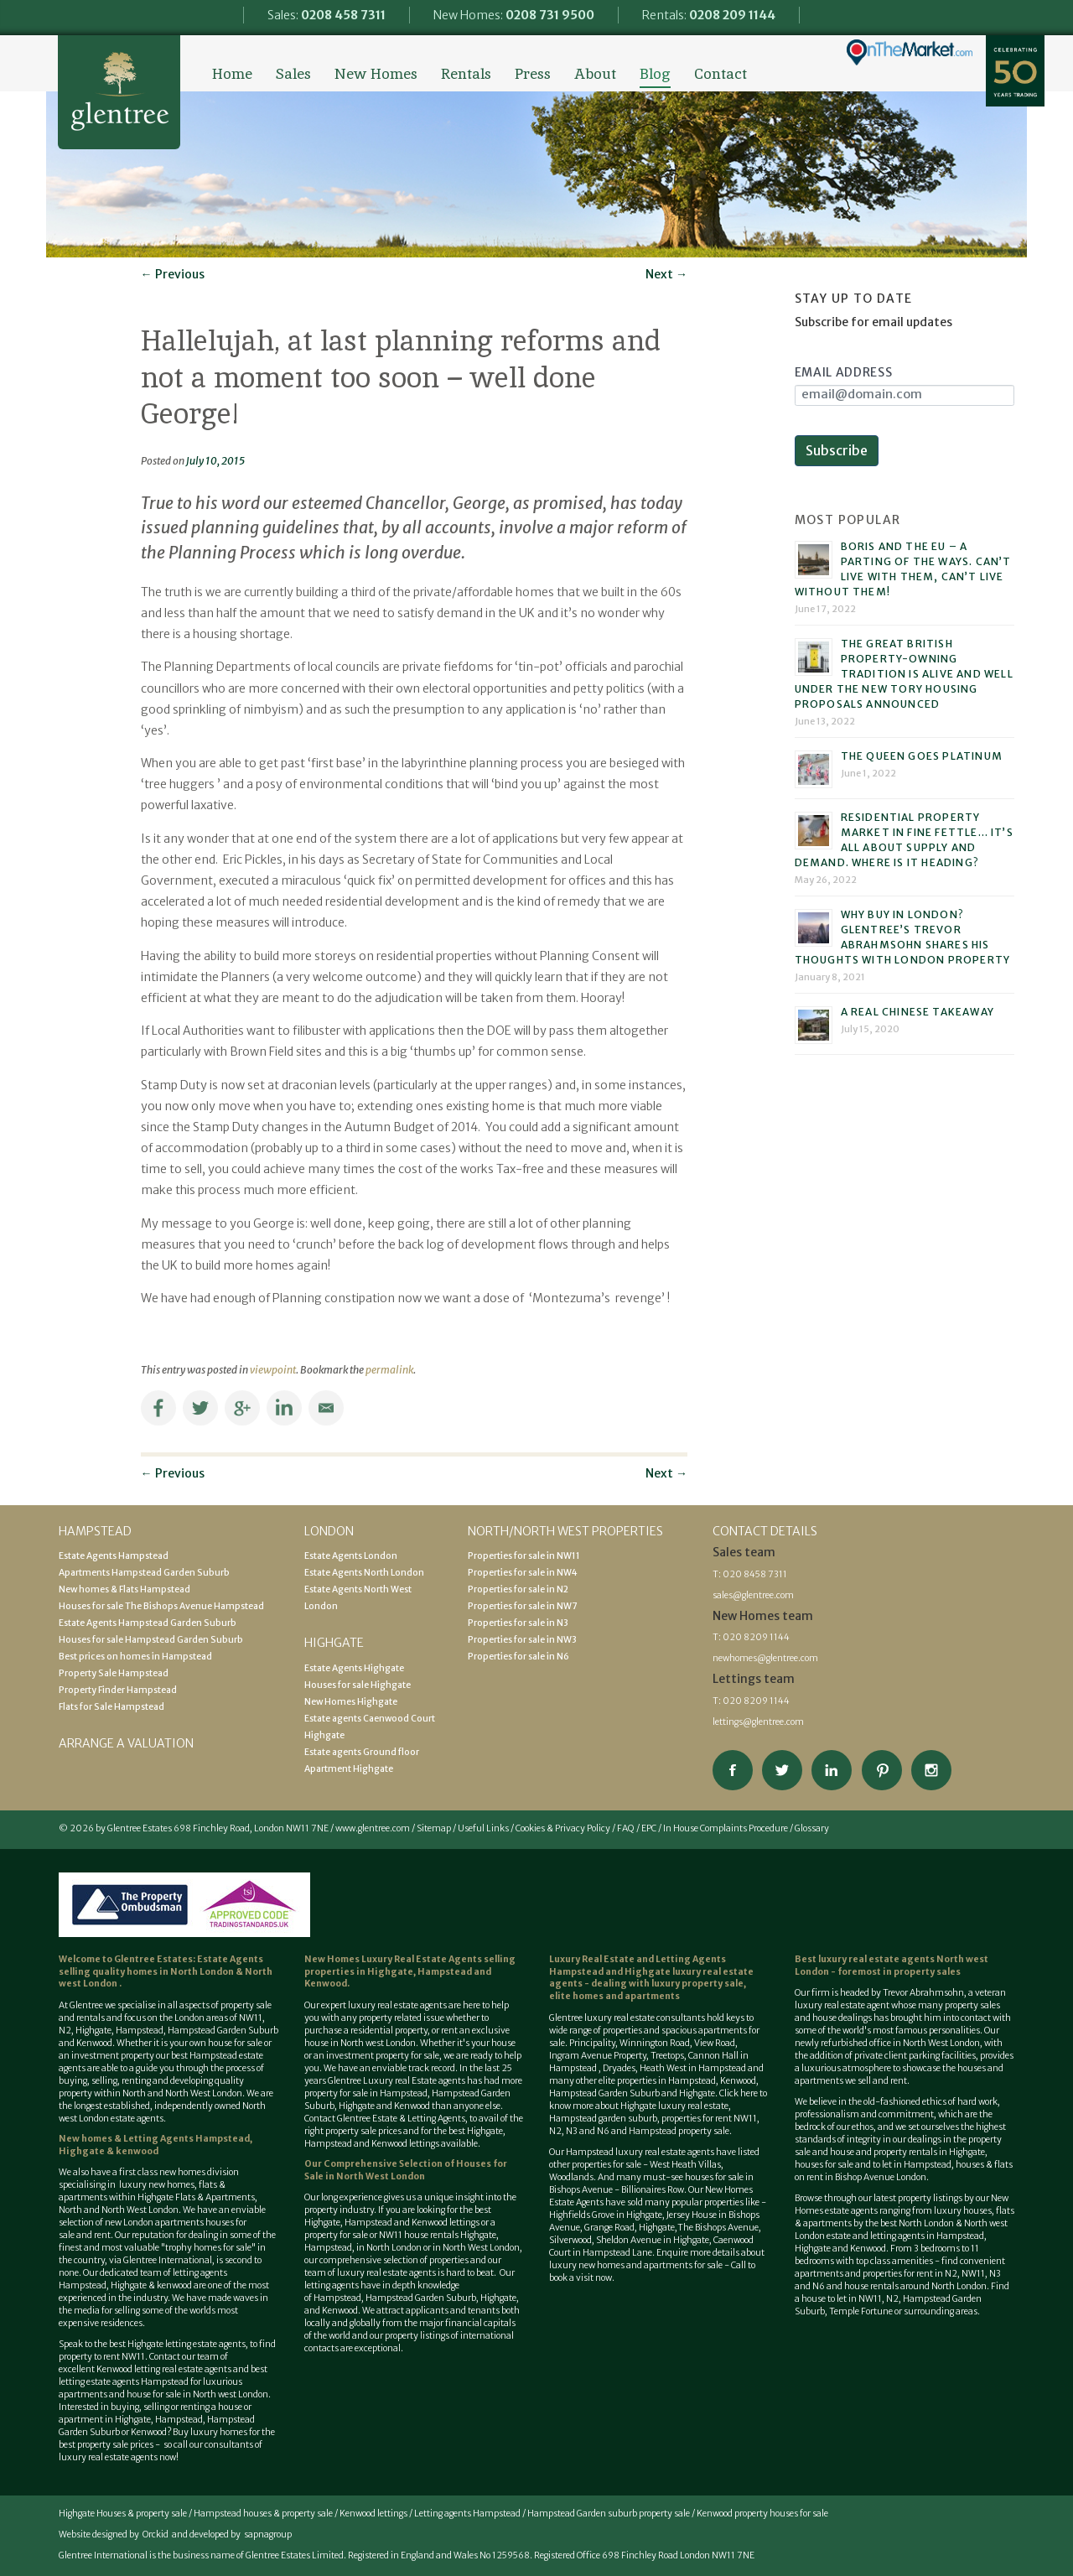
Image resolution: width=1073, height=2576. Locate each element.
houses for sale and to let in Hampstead (873, 2164)
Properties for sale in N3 (518, 1623)
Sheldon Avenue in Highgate (652, 2240)
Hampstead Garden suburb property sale (608, 2513)
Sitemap (434, 1828)
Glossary (812, 1828)
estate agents (420, 2005)
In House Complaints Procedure (725, 1828)
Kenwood (149, 2432)
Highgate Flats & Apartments (196, 2197)
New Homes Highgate (350, 1701)
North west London (230, 2394)
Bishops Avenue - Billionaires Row (616, 2189)
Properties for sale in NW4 (523, 1572)
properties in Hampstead (666, 2080)
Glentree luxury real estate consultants (627, 2017)
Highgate (93, 2030)
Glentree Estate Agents (119, 92)
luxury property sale (697, 1983)
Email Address (844, 372)
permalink (389, 1369)
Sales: (326, 15)
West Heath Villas (685, 2164)
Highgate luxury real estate (674, 2106)
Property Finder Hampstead (118, 1690)
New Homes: (513, 15)
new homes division (199, 2172)
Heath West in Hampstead (693, 2068)
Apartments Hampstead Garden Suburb (144, 1572)
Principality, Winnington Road (629, 2043)
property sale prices (363, 2131)
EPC (648, 1828)
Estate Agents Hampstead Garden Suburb (147, 1623)
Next (666, 274)
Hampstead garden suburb (603, 2118)
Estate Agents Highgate (354, 1668)
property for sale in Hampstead (366, 2093)
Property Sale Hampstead (113, 1673)
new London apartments (154, 2222)
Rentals (466, 74)
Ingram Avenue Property (597, 2055)
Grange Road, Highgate (629, 2227)
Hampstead (139, 2030)
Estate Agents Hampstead (113, 1555)
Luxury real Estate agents (414, 2080)
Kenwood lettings (373, 2513)
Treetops (667, 2055)
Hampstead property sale (679, 2131)
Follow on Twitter (782, 1770)
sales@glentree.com (753, 1595)
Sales (293, 74)
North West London (481, 2247)
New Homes (375, 74)
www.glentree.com (372, 1828)
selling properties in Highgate (410, 1965)
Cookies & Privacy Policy (563, 1828)
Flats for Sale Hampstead (111, 1706)
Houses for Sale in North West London (405, 2170)
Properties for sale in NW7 (522, 1606)
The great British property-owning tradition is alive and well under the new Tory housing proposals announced (904, 673)
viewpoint (273, 1369)
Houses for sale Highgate (357, 1685)
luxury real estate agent (842, 2005)
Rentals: (708, 15)
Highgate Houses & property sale (123, 2513)
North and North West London (182, 2093)
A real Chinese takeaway (918, 1011)
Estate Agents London (350, 1555)
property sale (246, 2005)
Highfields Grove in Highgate (605, 2215)
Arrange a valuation (126, 1743)
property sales (927, 1971)
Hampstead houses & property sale (263, 2513)
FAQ (626, 1828)
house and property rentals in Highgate (907, 2152)
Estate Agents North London (364, 1572)
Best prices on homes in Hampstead (135, 1656)
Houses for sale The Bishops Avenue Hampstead (161, 1606)
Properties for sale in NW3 (522, 1639)
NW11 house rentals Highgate (437, 2235)
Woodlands (571, 2177)
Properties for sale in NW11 (524, 1555)
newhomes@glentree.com (765, 1658)
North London (203, 1971)
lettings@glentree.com (758, 1721)
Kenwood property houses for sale (762, 2513)
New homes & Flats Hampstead (124, 1589)
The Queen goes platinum (922, 756)
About (595, 74)
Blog (655, 74)
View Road (714, 2043)
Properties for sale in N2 (518, 1589)
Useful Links (483, 1828)
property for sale (407, 2055)
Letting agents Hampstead (467, 2513)
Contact (720, 74)
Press (533, 74)
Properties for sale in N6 (518, 1656)
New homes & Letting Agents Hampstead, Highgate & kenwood (155, 2145)
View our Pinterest (882, 1770)
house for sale (235, 2043)
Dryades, (621, 2068)
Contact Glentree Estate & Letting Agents (384, 2118)
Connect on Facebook (733, 1770)
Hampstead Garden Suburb (223, 2030)
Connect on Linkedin (831, 1770)
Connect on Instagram (931, 1770)
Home (232, 74)
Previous (173, 274)
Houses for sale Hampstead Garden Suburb (151, 1639)
